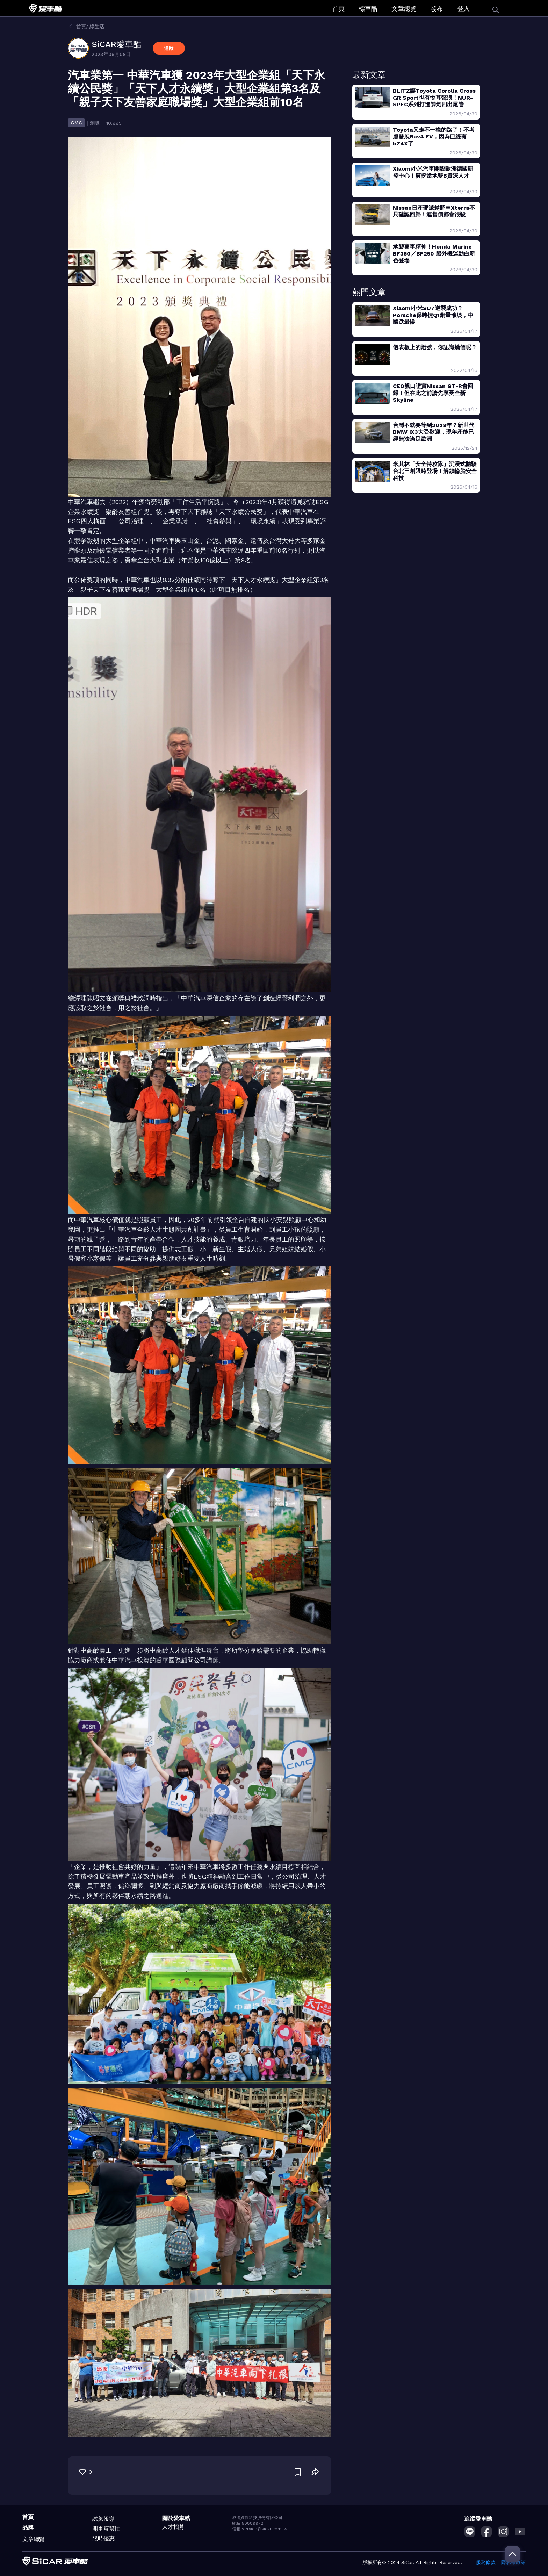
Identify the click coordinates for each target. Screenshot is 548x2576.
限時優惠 (103, 2538)
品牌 (28, 2527)
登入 (463, 8)
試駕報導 (103, 2519)
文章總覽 (404, 8)
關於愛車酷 (176, 2518)
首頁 (338, 8)
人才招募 (173, 2527)
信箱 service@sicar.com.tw (259, 2528)
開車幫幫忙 (106, 2528)
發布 (437, 8)
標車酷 (368, 8)
